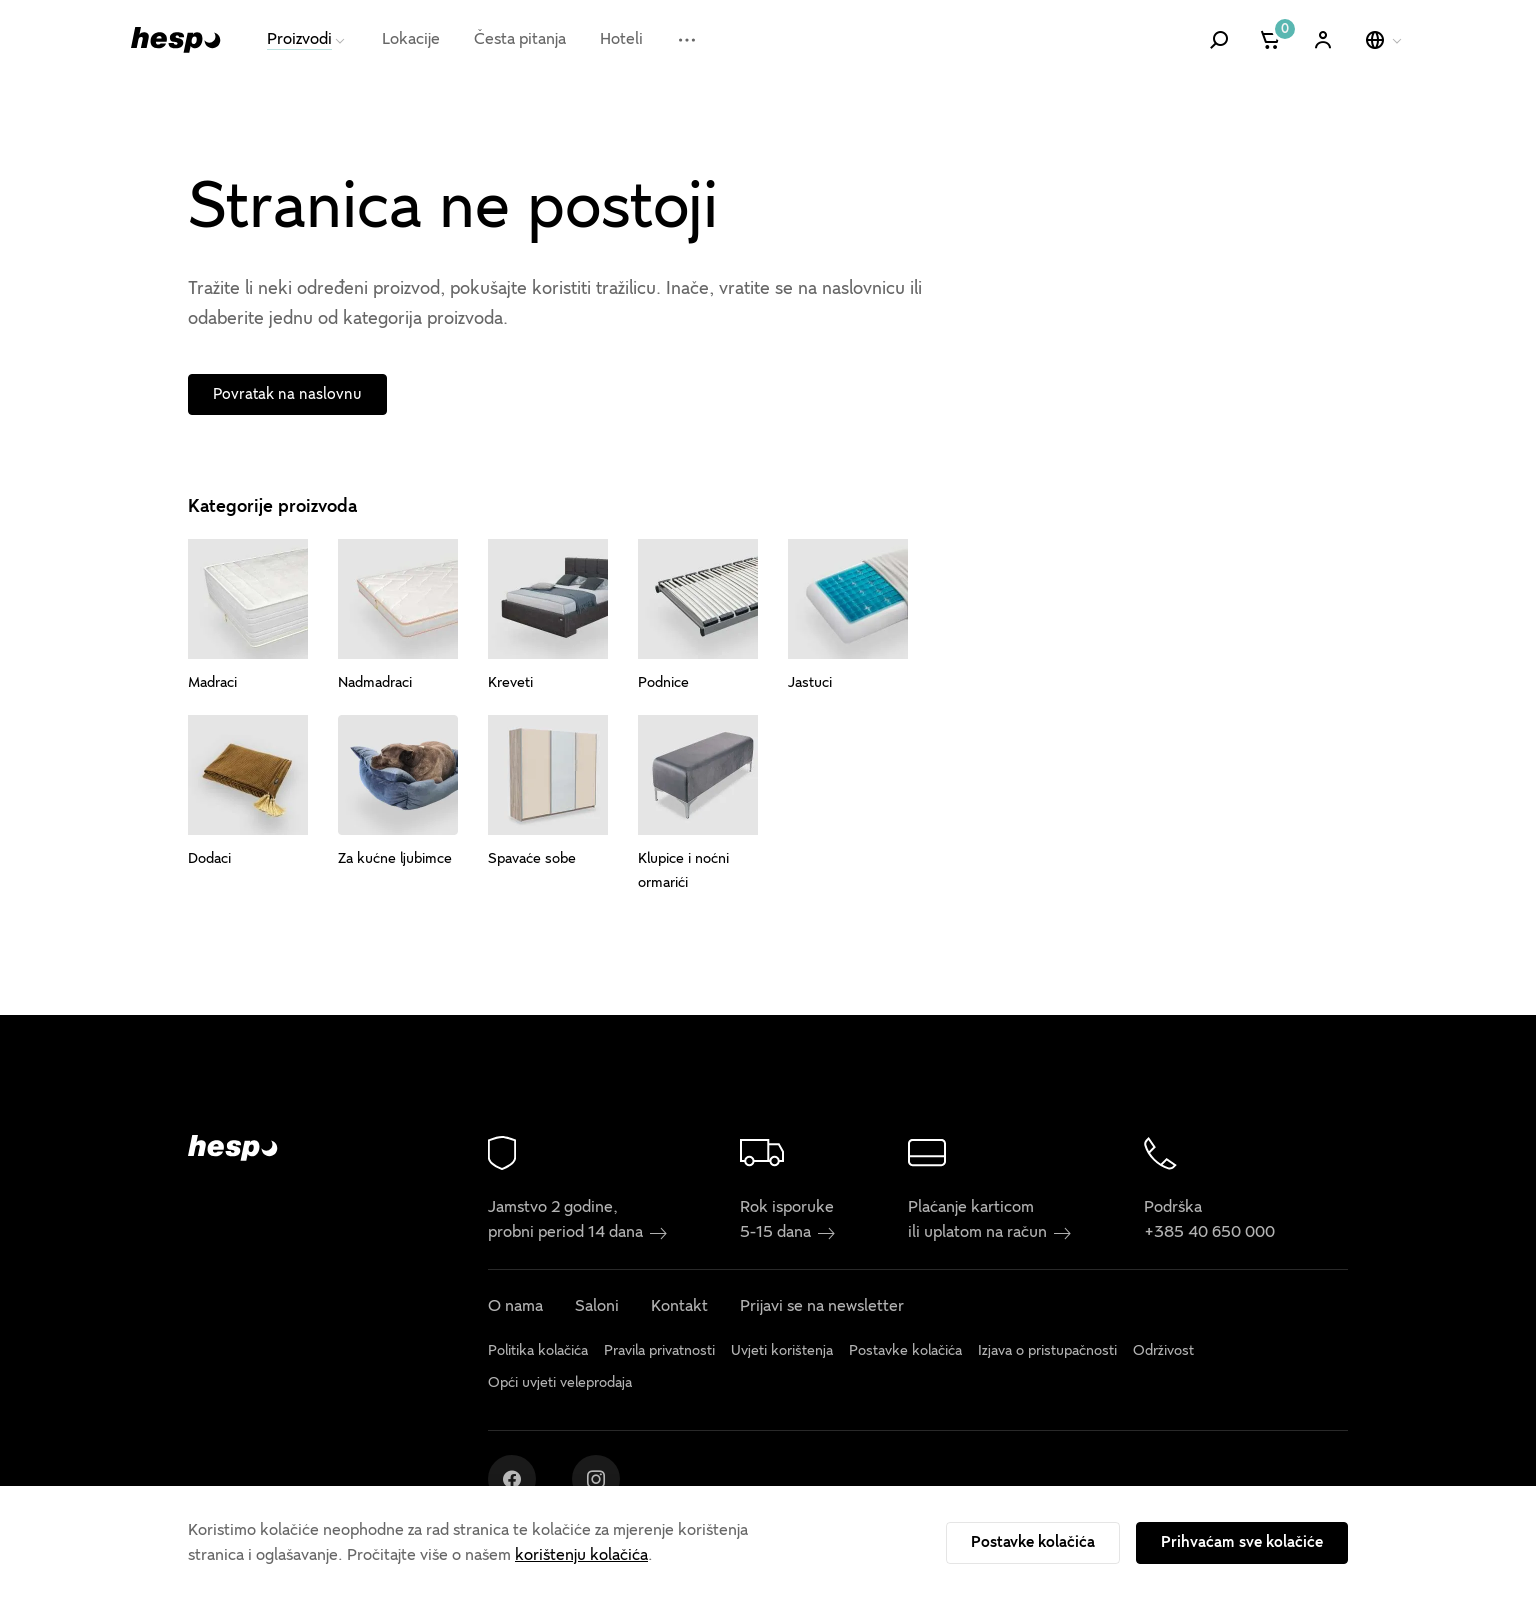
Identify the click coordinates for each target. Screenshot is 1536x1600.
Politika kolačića (538, 1350)
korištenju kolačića (581, 1555)
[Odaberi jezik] (1385, 40)
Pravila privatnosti (659, 1350)
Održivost (1163, 1350)
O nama (515, 1307)
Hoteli (621, 39)
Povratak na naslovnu (287, 394)
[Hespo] (176, 39)
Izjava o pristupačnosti (1047, 1350)
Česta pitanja (520, 39)
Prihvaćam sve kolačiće (1242, 1542)
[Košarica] (1271, 40)
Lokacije (411, 39)
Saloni (597, 1307)
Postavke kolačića (1033, 1542)
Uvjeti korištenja (782, 1350)
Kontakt (679, 1307)
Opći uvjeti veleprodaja (560, 1383)
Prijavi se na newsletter (822, 1307)
